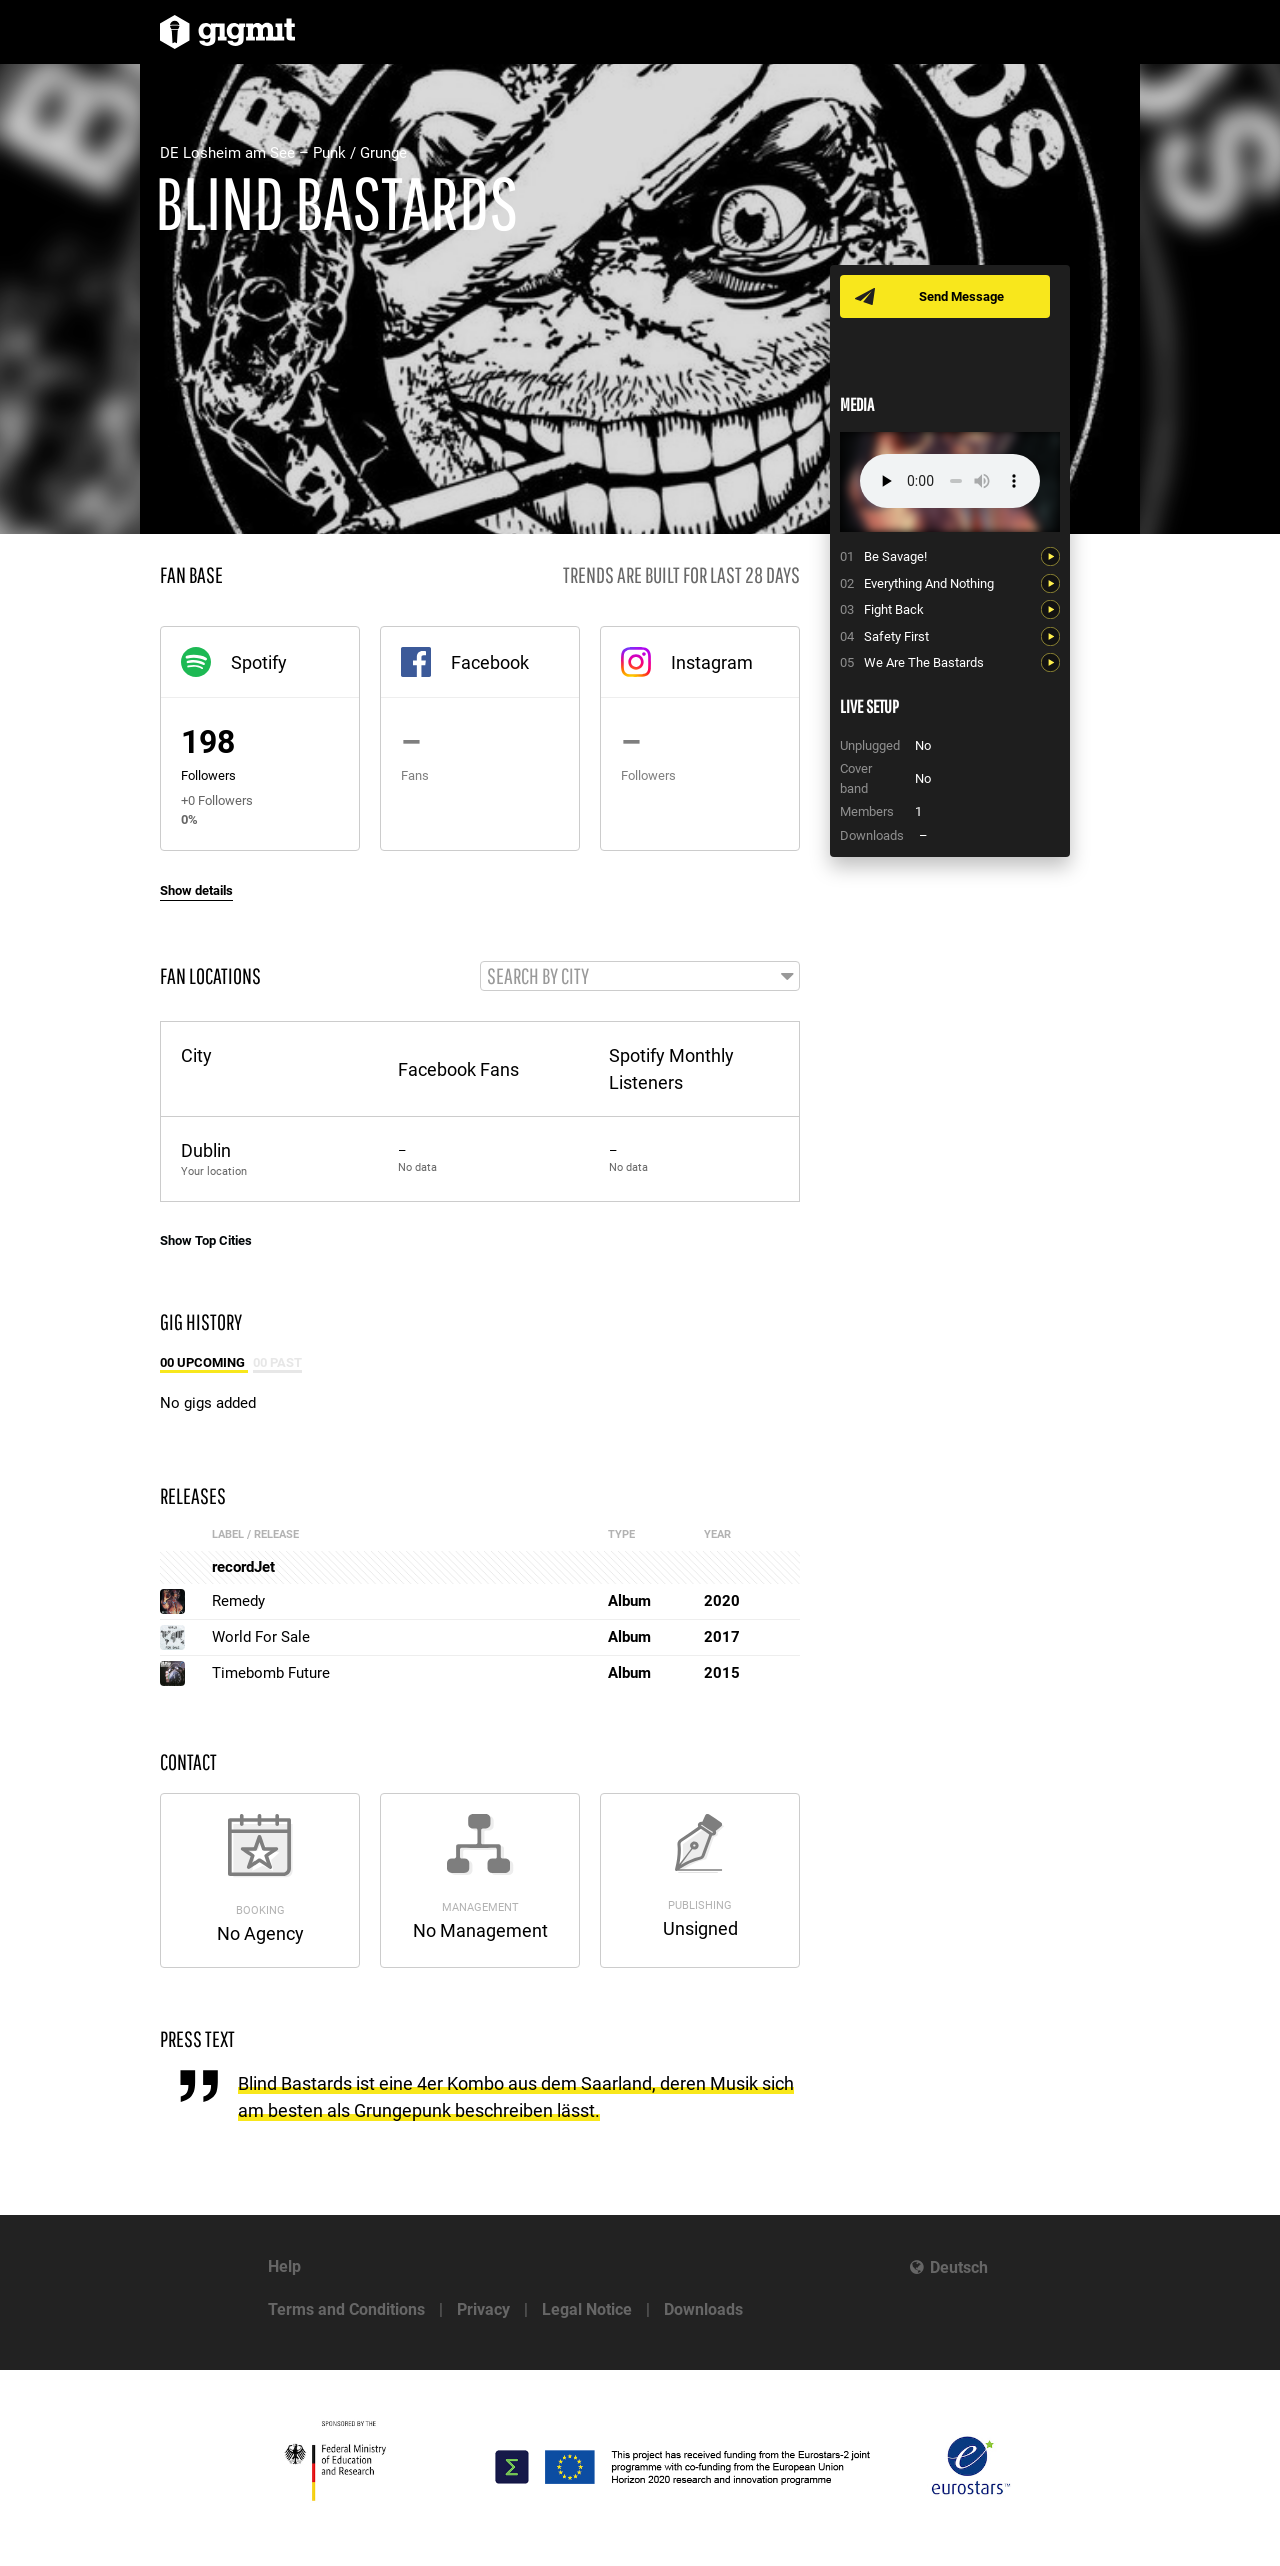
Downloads (703, 2309)
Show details (196, 890)
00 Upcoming (204, 1363)
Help (284, 2266)
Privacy (483, 2309)
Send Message (962, 296)
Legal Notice (587, 2309)
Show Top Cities (206, 1241)
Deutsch (959, 2267)
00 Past (277, 1363)
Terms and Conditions (346, 2309)
